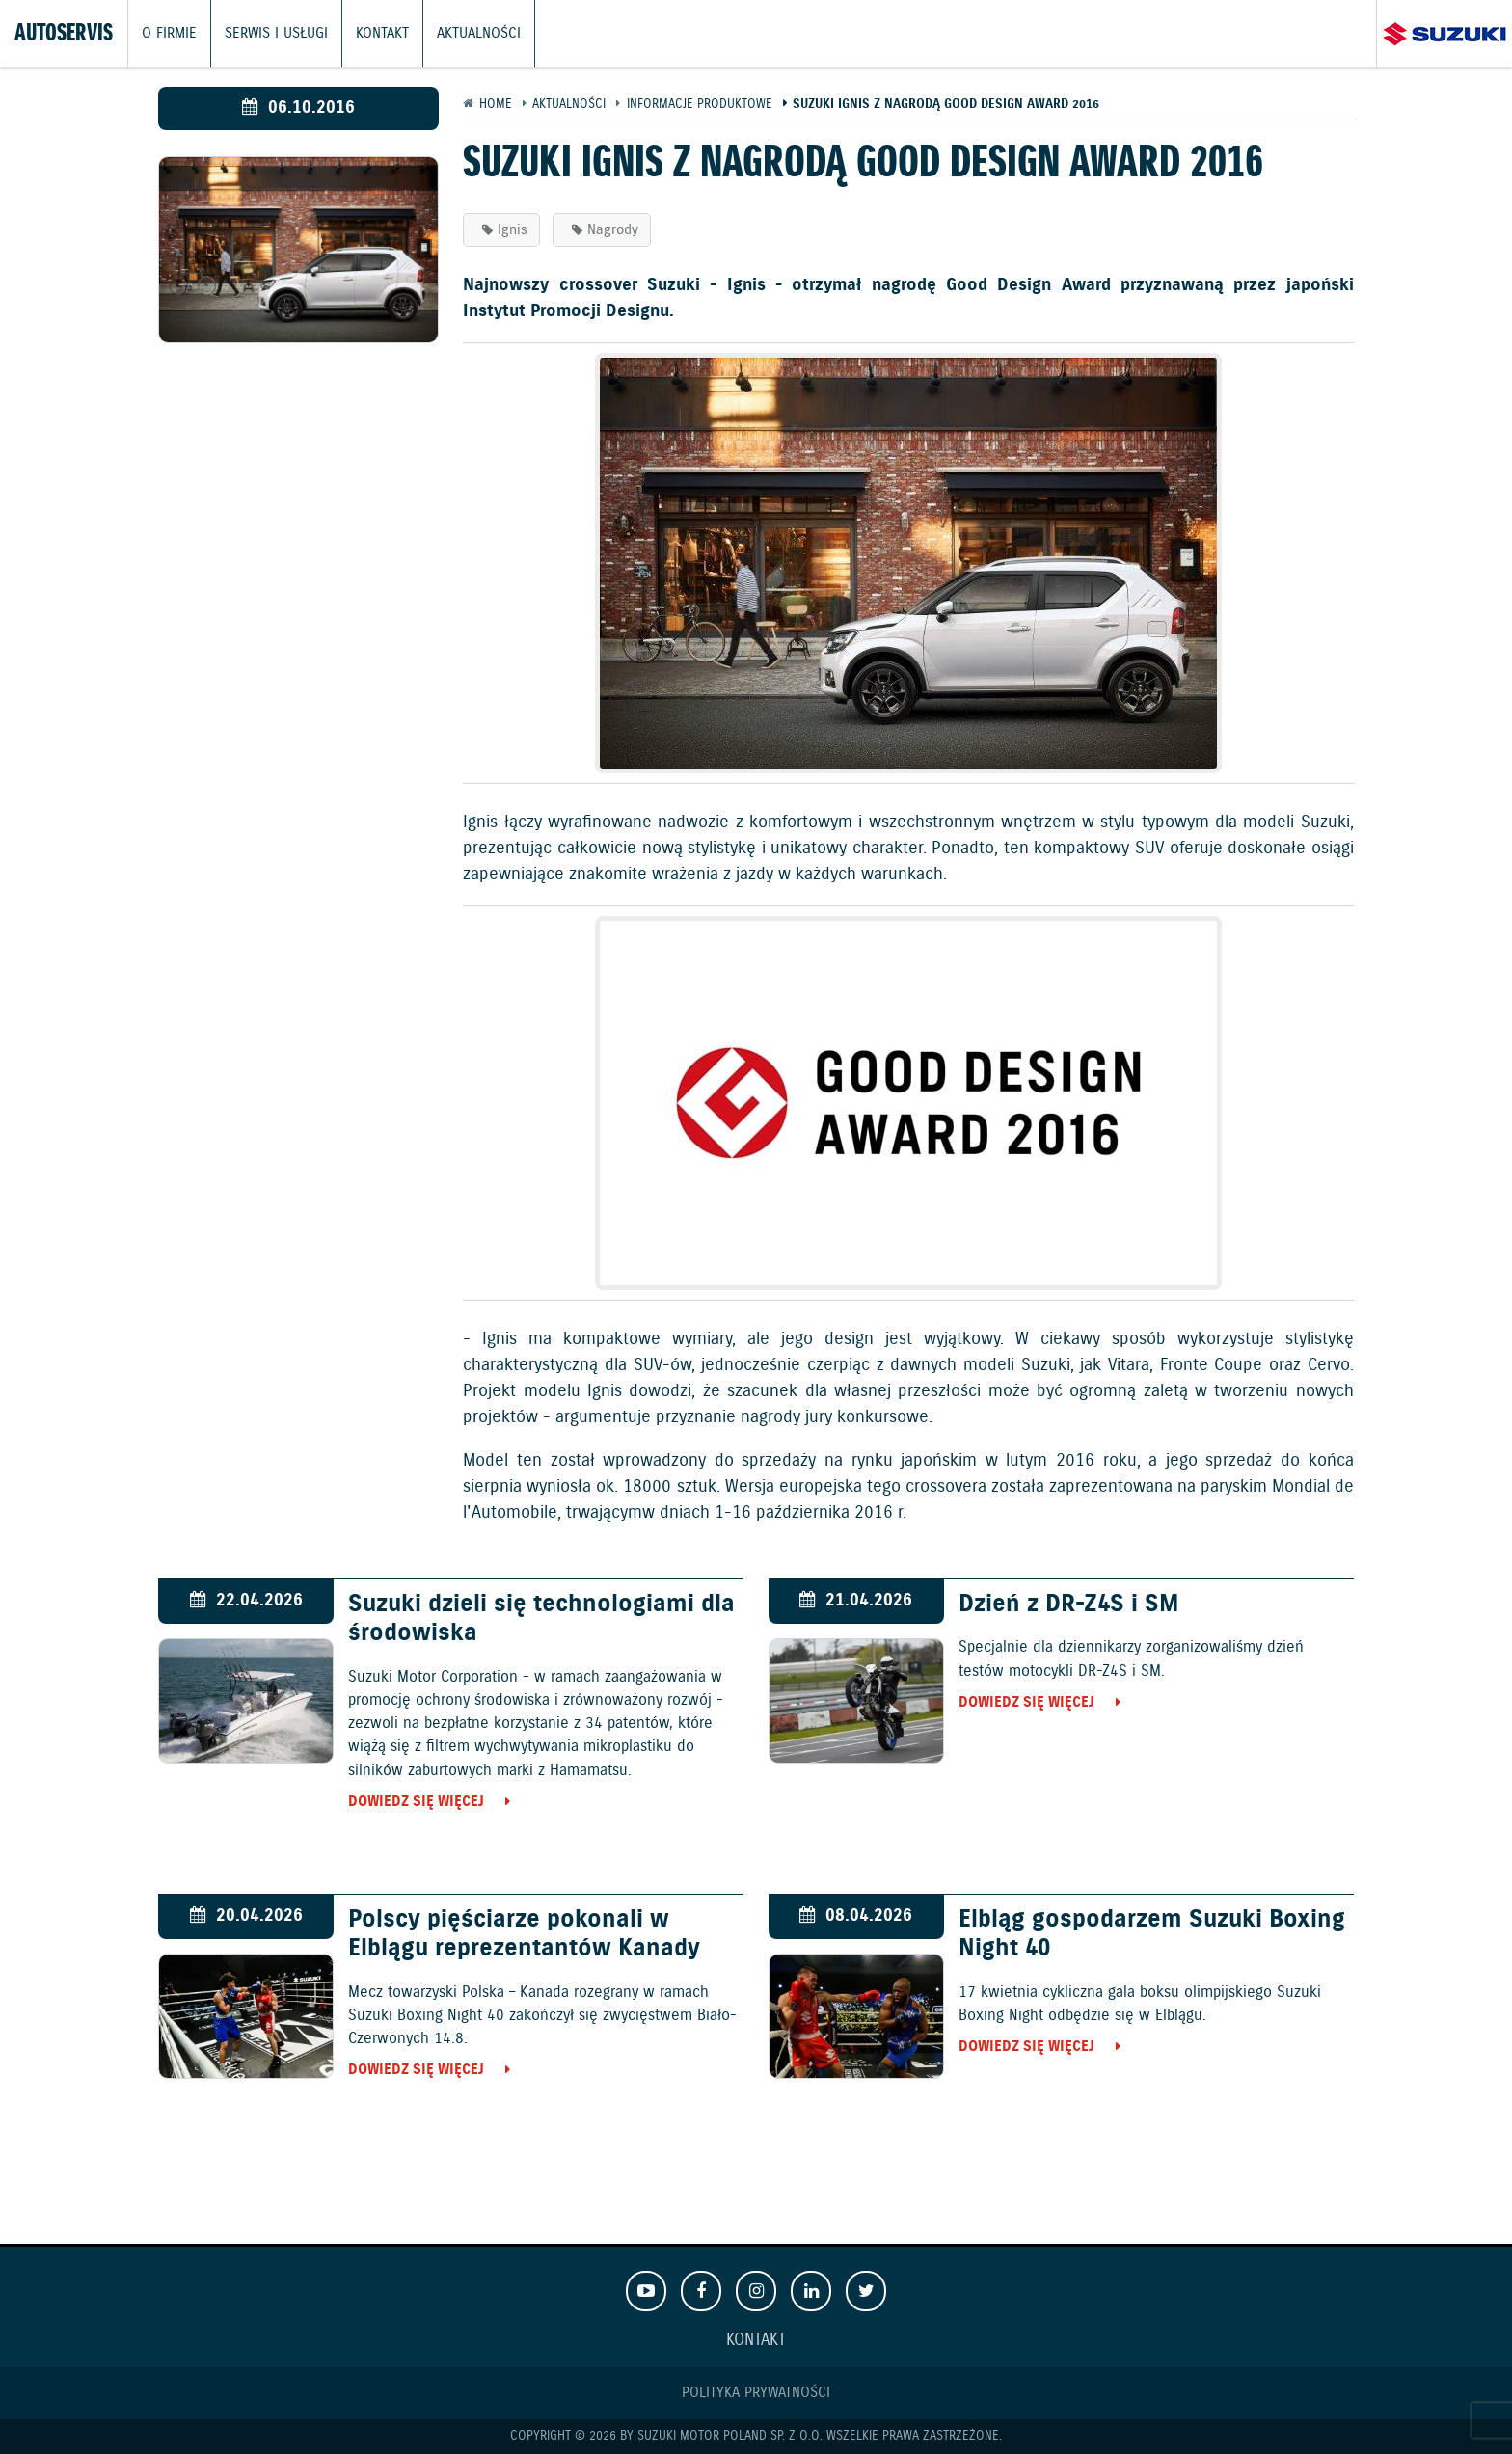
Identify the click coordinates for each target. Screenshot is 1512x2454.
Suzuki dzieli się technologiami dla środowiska (541, 1619)
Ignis (512, 230)
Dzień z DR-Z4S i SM (1068, 1604)
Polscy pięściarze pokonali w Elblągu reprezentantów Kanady (524, 1934)
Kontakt (382, 33)
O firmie (169, 33)
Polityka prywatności (756, 2393)
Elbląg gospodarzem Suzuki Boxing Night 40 (1151, 1934)
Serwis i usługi (276, 33)
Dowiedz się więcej (416, 1801)
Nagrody (612, 230)
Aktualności (479, 33)
